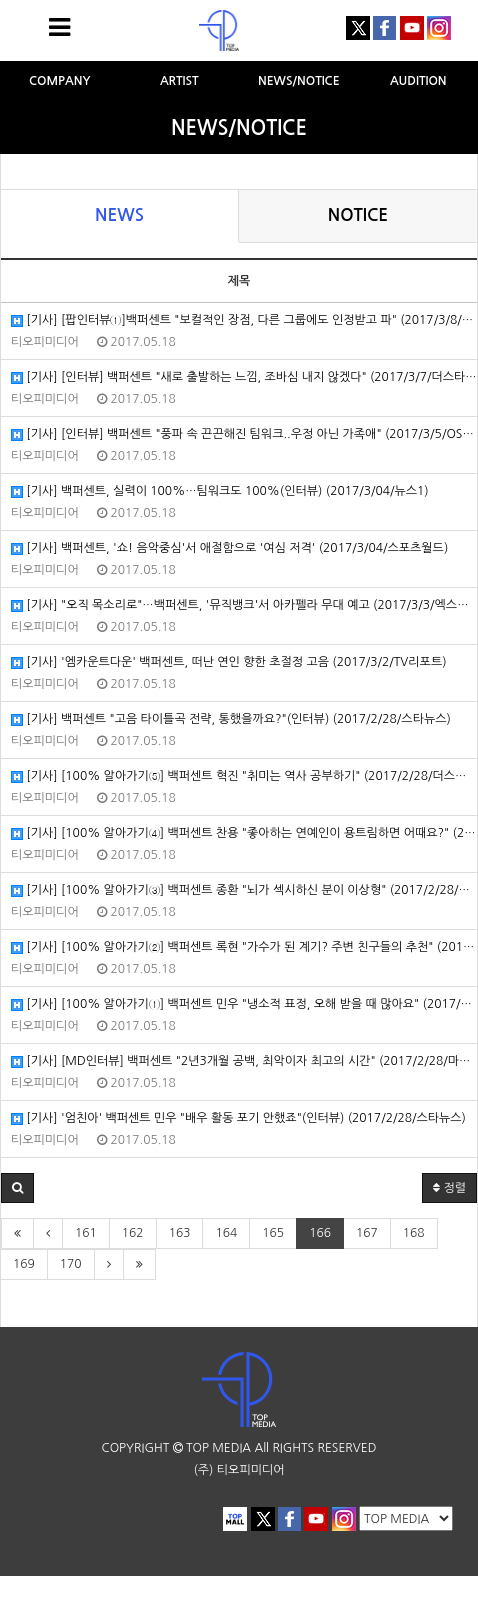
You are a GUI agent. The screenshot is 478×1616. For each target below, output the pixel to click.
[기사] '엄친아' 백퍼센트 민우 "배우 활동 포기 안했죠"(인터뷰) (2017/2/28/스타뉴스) (238, 1118)
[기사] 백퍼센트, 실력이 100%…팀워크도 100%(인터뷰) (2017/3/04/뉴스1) (220, 491)
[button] (17, 1188)
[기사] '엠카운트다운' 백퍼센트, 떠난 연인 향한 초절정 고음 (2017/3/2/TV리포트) (229, 662)
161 (86, 1233)
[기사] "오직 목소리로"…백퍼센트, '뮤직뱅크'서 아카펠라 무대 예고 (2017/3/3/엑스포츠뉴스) (244, 605)
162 (133, 1233)
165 (273, 1233)
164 (226, 1233)
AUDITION (418, 81)
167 (367, 1233)
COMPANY (60, 81)
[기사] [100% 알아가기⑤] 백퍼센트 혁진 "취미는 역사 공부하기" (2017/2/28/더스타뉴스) (244, 776)
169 (24, 1264)
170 (71, 1264)
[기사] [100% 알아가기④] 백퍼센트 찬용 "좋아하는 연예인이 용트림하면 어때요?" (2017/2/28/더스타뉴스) (244, 833)
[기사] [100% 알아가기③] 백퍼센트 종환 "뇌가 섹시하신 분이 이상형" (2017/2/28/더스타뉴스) (244, 890)
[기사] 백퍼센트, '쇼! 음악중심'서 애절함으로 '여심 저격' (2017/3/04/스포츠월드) (229, 548)
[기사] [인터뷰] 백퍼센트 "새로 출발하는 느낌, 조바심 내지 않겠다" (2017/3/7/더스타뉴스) (244, 377)
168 (414, 1233)
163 (180, 1233)
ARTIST (179, 81)
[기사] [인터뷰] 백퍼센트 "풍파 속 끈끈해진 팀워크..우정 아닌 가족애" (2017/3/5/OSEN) (244, 434)
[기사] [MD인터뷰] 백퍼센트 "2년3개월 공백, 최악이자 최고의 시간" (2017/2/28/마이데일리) (244, 1061)
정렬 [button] (449, 1188)
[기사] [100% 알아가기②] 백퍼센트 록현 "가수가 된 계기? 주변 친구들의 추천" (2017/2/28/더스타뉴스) (244, 947)
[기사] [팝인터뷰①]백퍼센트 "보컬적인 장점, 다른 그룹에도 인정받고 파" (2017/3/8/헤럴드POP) (244, 320)
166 (320, 1233)
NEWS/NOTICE (299, 81)
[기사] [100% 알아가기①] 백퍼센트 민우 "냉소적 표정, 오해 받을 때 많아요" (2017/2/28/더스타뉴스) (244, 1004)
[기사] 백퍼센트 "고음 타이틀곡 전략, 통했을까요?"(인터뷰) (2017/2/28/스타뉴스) (231, 719)
